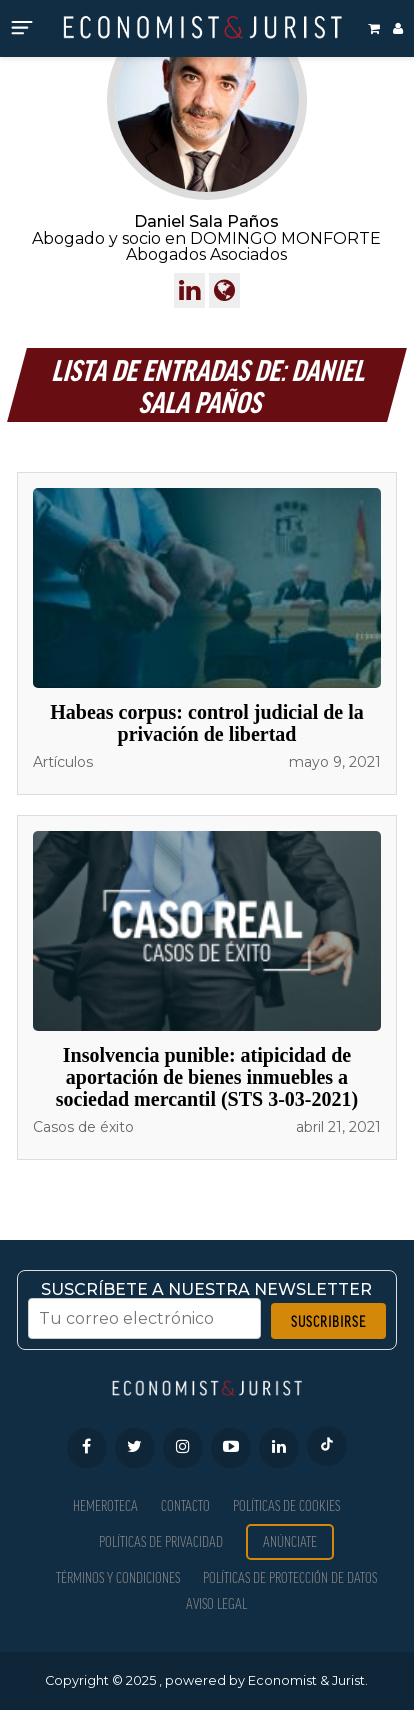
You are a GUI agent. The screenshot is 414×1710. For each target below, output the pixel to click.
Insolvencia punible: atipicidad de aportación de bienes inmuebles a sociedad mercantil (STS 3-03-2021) (207, 1077)
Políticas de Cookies (286, 1505)
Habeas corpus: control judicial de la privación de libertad (207, 723)
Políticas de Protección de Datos (290, 1577)
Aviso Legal (216, 1603)
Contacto (185, 1505)
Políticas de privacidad (161, 1541)
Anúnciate (290, 1541)
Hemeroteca (105, 1505)
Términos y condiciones (118, 1577)
